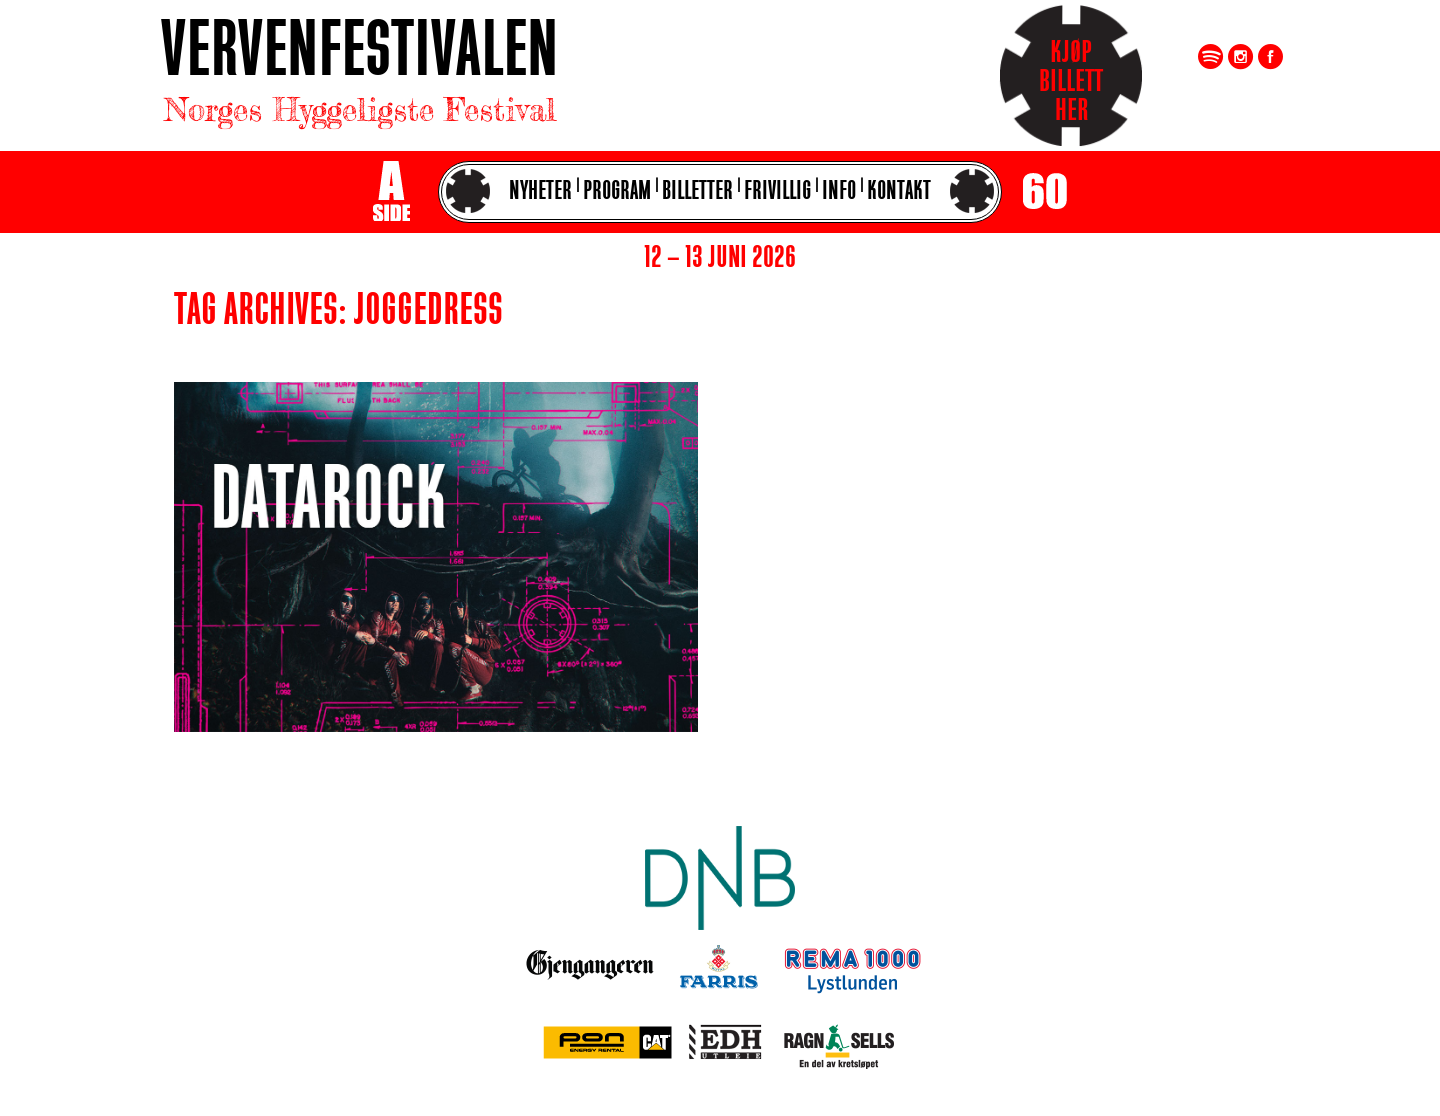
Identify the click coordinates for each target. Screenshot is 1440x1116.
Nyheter (540, 192)
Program (617, 192)
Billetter (697, 192)
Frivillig (777, 192)
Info (839, 192)
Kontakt (899, 192)
